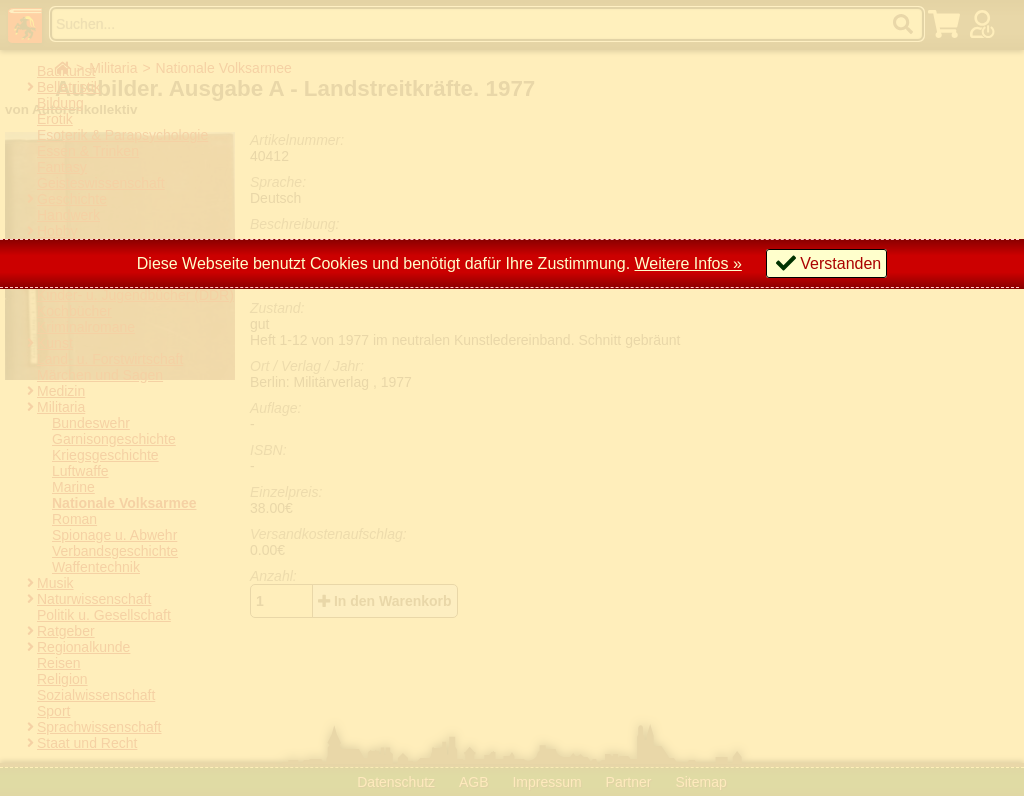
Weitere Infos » (688, 263)
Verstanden (840, 263)
